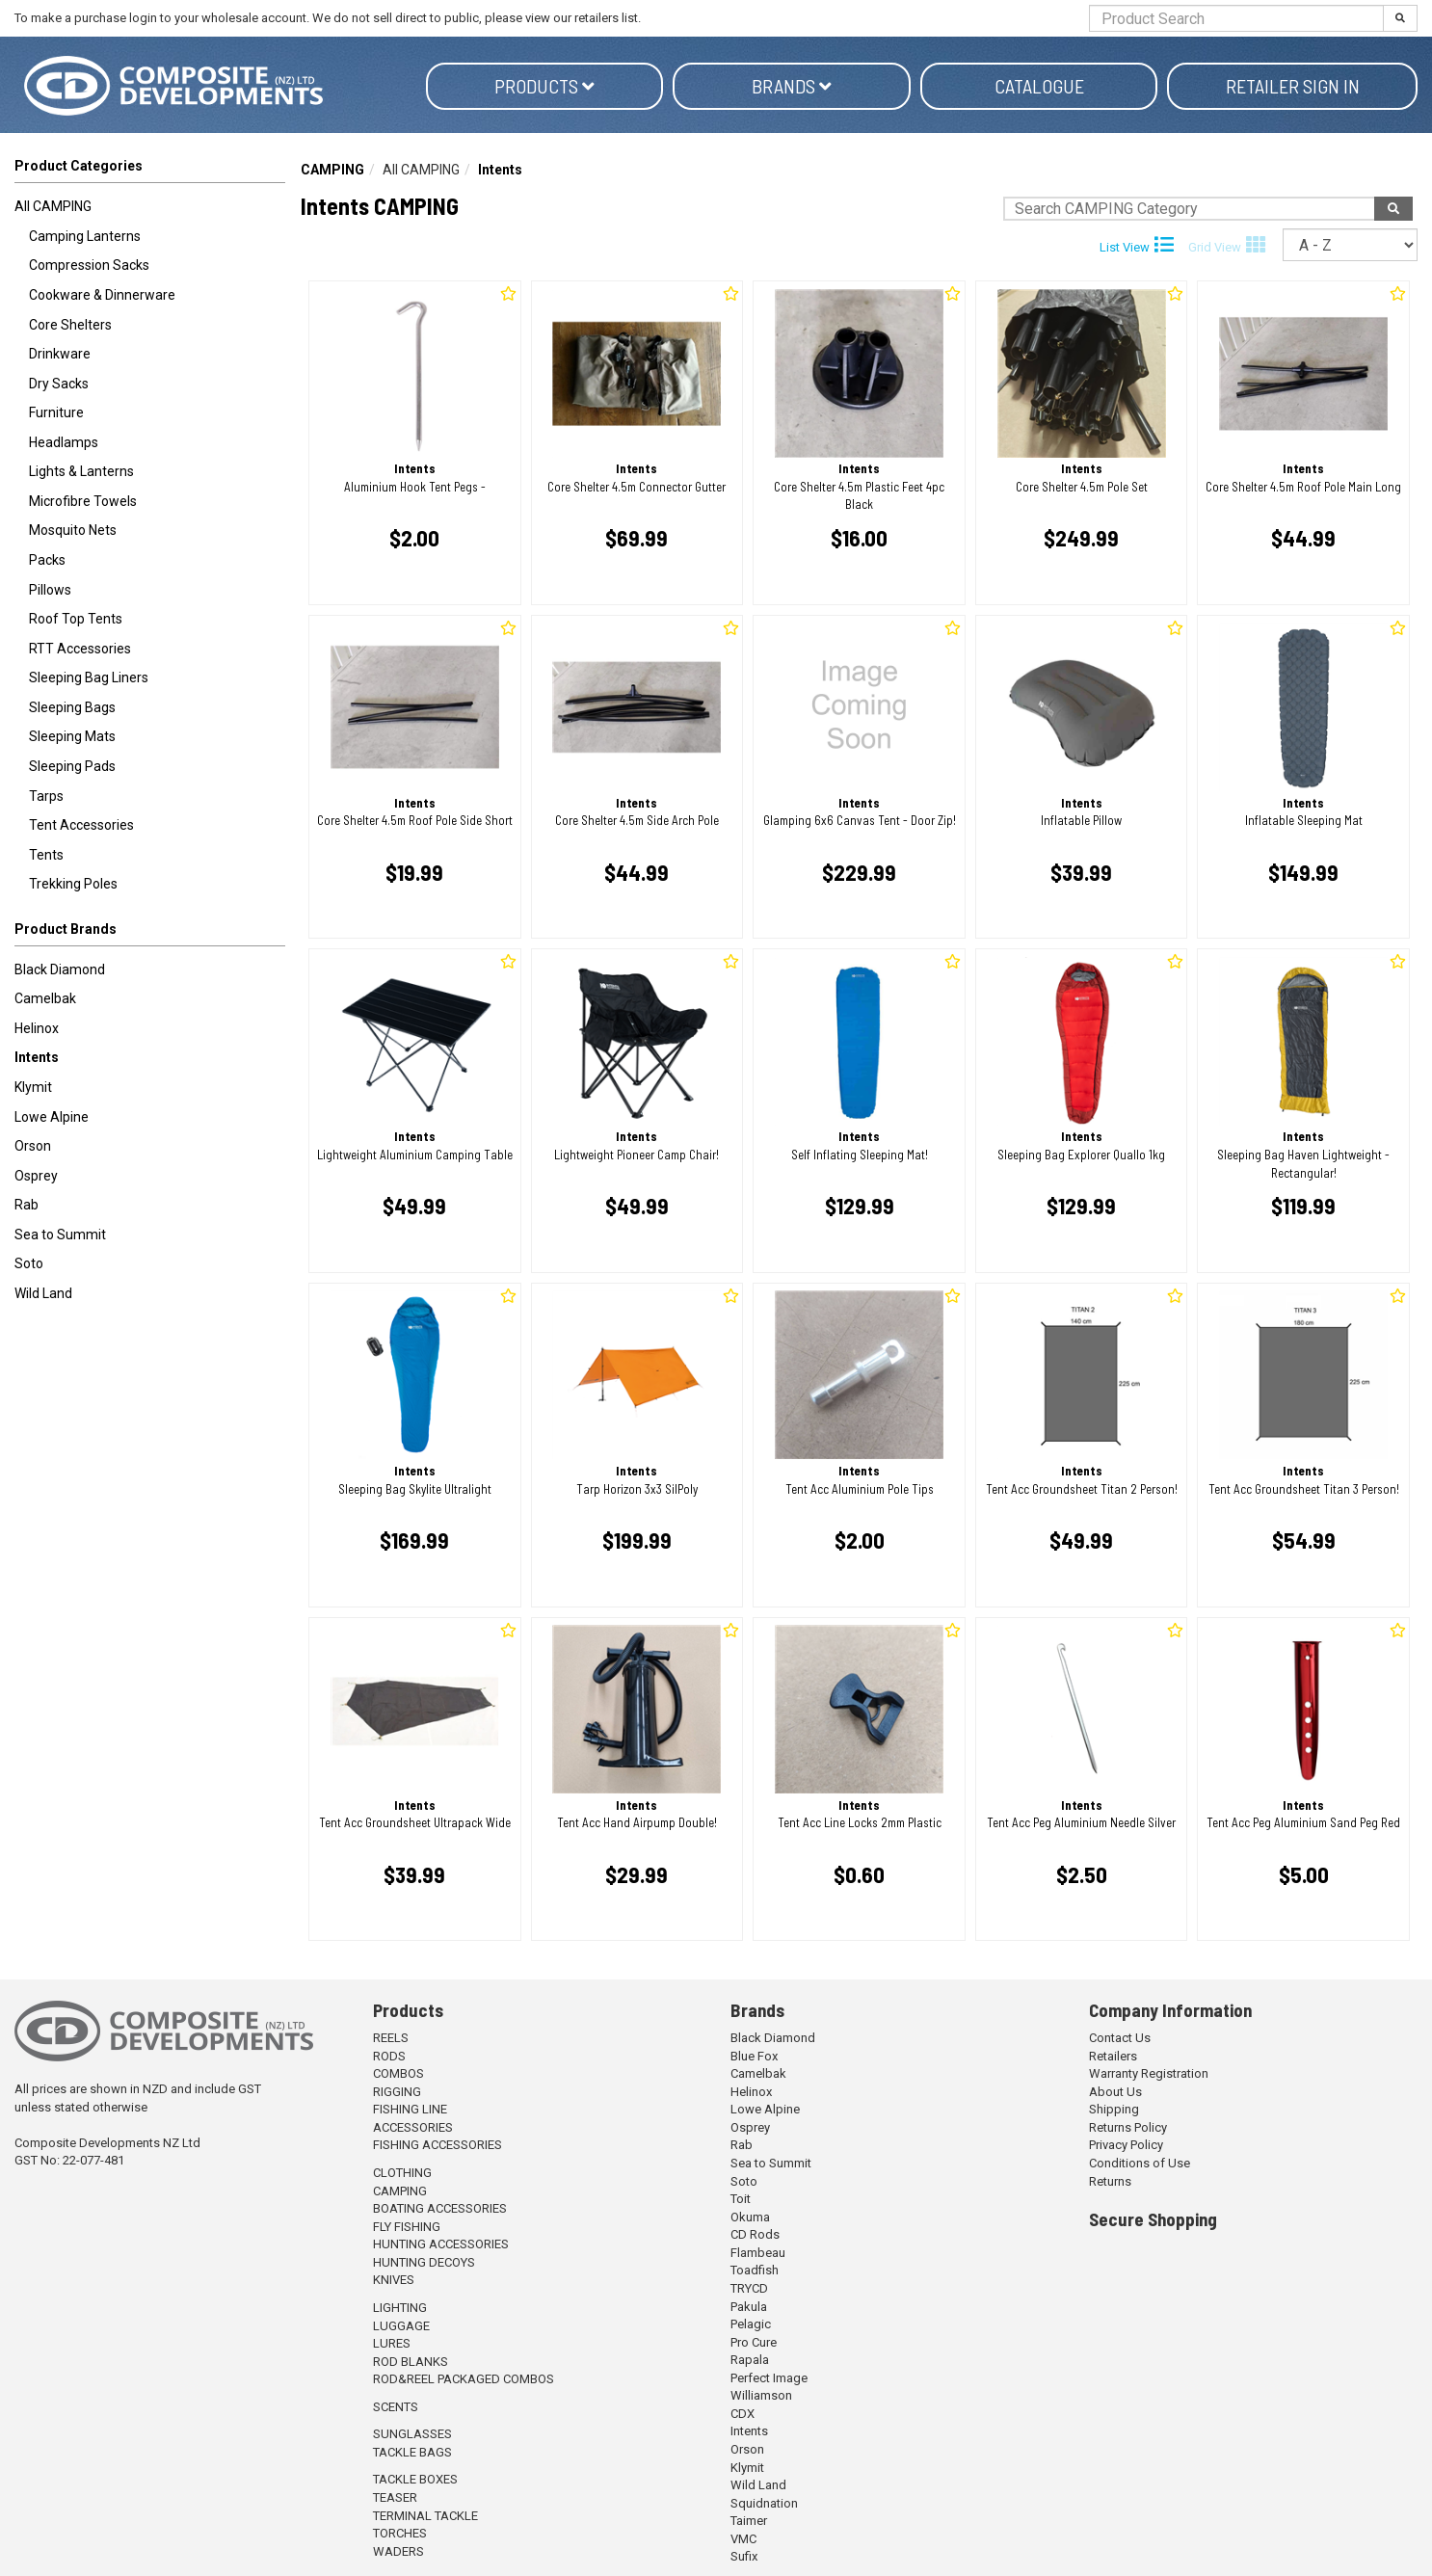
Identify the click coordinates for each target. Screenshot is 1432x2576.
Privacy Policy (1126, 2145)
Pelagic (750, 2324)
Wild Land (43, 1293)
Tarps (46, 796)
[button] (149, 932)
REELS (391, 2038)
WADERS (398, 2551)
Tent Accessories (81, 825)
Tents (46, 855)
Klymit (33, 1087)
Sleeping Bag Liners (88, 677)
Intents (36, 1057)
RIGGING (397, 2092)
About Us (1115, 2092)
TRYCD (749, 2288)
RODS (389, 2056)
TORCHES (400, 2533)
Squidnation (764, 2503)
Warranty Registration (1148, 2073)
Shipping (1114, 2109)
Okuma (750, 2217)
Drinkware (60, 353)
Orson (32, 1146)
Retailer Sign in (1293, 85)
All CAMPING (53, 206)
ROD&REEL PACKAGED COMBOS (463, 2379)
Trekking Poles (73, 883)
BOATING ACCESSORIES (440, 2208)
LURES (392, 2343)
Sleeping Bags (72, 707)
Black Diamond (59, 969)
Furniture (56, 412)
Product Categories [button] (78, 165)
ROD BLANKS (410, 2361)
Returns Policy (1128, 2127)
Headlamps (63, 442)
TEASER (395, 2497)
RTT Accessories (80, 648)
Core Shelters (70, 324)
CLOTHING (402, 2172)
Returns (1110, 2181)
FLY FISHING (406, 2226)
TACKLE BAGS (412, 2452)
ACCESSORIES (413, 2127)
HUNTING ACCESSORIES (441, 2244)
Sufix (743, 2556)
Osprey (36, 1175)
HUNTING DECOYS (424, 2262)
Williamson (761, 2395)
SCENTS (395, 2407)
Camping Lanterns (85, 236)
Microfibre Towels (83, 501)
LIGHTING (400, 2307)
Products (544, 85)
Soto (28, 1263)
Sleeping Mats (72, 736)
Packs (47, 560)
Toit (740, 2198)
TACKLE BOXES (415, 2479)
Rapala (749, 2359)
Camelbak (45, 998)
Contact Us (1120, 2038)
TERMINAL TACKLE (425, 2516)
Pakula (748, 2306)
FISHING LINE (410, 2109)
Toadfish (754, 2270)
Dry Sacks (59, 383)
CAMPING (332, 169)
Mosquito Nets (73, 530)
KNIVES (393, 2279)
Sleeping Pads (72, 766)
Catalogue (1039, 85)
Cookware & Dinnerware (102, 295)
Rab (26, 1204)
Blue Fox (754, 2056)
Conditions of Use (1139, 2163)
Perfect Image (769, 2378)
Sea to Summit (60, 1234)
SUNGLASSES (412, 2434)
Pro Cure (753, 2342)
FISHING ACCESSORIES (437, 2145)
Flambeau (757, 2252)
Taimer (748, 2520)
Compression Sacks (89, 265)
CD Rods (755, 2234)
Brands (792, 85)
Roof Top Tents (75, 618)
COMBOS (398, 2073)
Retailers (1113, 2056)
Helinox (36, 1028)
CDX (742, 2413)
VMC (743, 2539)
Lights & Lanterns (81, 471)
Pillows (50, 590)
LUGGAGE (401, 2326)
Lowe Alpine (51, 1117)
